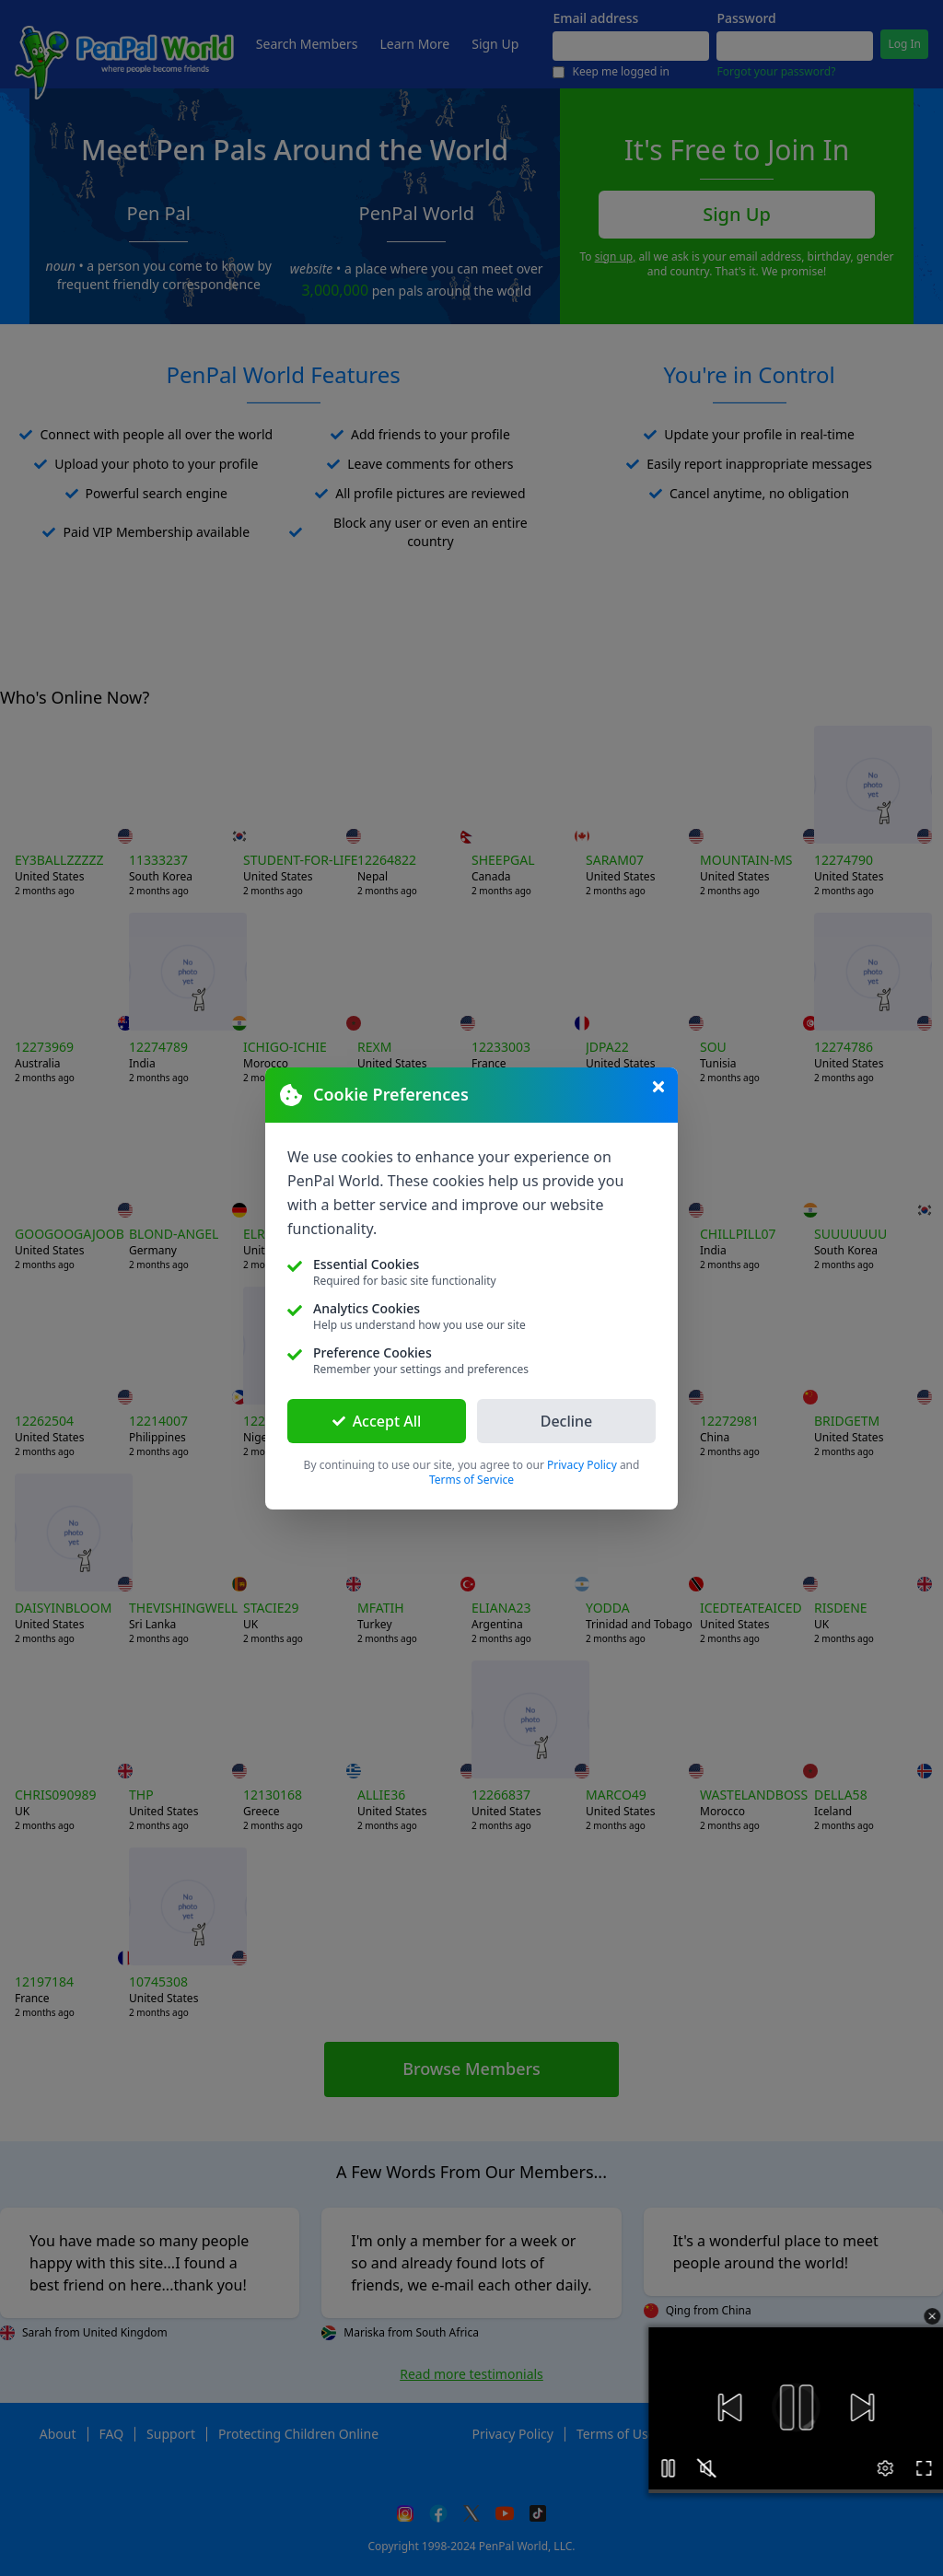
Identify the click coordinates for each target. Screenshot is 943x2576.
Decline (567, 1421)
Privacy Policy (582, 1465)
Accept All (377, 1421)
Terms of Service (471, 1480)
